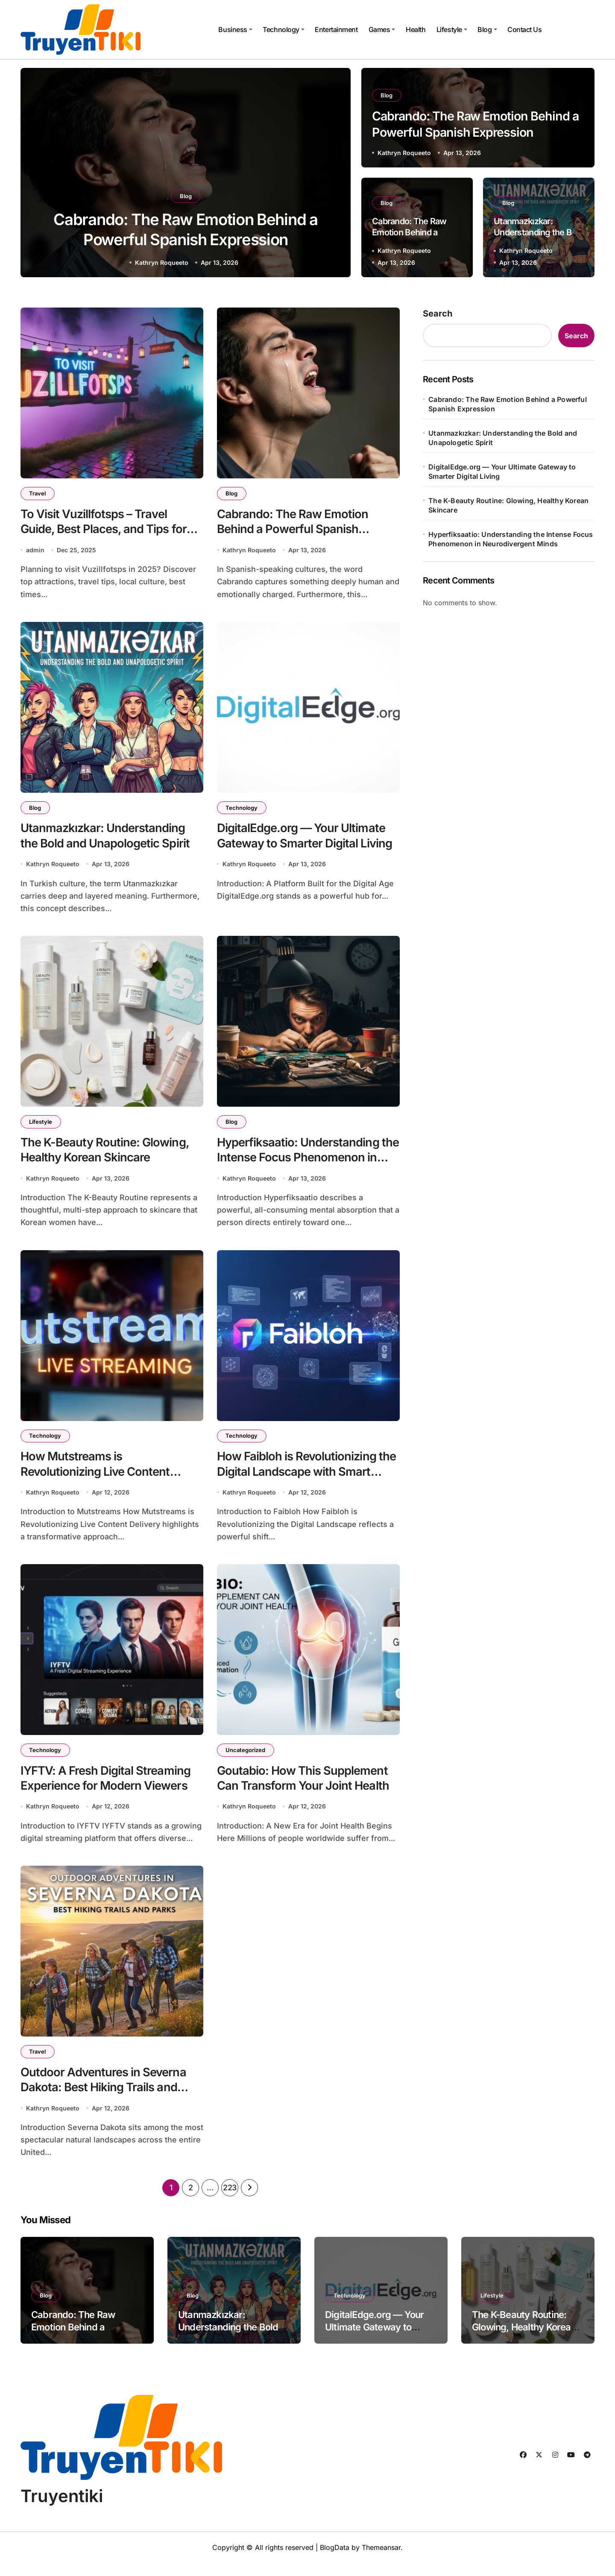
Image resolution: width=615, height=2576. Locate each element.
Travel (37, 493)
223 (230, 2200)
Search (437, 313)
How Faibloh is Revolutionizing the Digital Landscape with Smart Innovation (307, 1479)
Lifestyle (451, 29)
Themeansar (381, 2560)
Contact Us (524, 29)
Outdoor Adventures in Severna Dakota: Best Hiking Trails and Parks (104, 2099)
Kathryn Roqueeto (161, 262)
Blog (487, 29)
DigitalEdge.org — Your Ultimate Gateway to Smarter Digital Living (306, 838)
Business (235, 29)
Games (382, 29)
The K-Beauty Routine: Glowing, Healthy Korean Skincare (508, 505)
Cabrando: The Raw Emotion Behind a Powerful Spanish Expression (293, 530)
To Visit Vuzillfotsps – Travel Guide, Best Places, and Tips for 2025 (104, 530)
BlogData (334, 2560)
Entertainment (336, 29)
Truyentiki (61, 2509)
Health (415, 29)
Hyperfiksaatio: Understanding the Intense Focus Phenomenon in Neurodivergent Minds (307, 1163)
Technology (283, 29)
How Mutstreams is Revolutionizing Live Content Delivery (96, 1479)
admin (35, 551)
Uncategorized (246, 1758)
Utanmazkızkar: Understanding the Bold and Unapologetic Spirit (538, 232)
